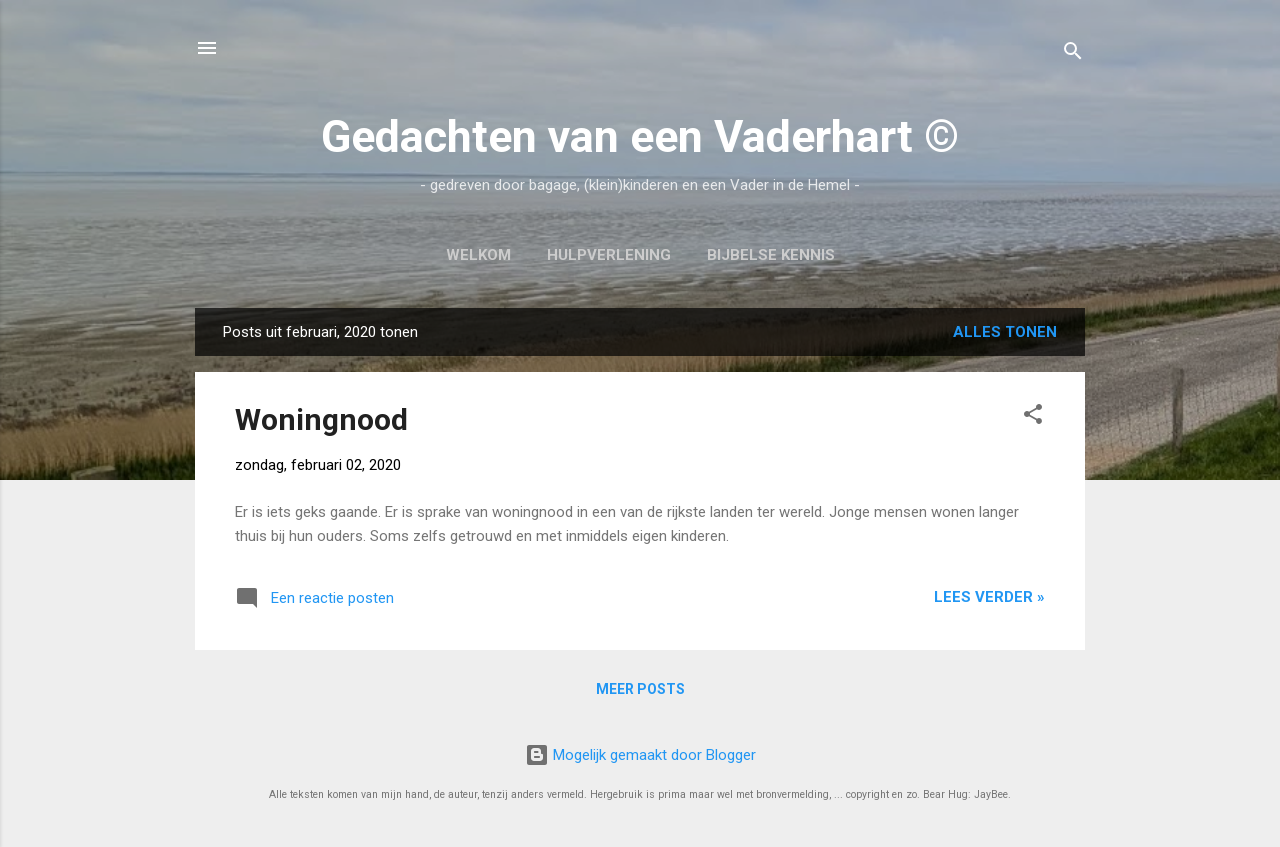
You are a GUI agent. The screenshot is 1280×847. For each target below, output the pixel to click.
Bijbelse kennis (771, 255)
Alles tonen (1005, 332)
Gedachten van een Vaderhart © (640, 136)
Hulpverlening (609, 255)
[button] (1033, 417)
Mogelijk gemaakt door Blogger (640, 755)
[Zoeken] (1073, 54)
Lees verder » (989, 597)
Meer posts (640, 689)
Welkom (478, 255)
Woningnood (321, 419)
